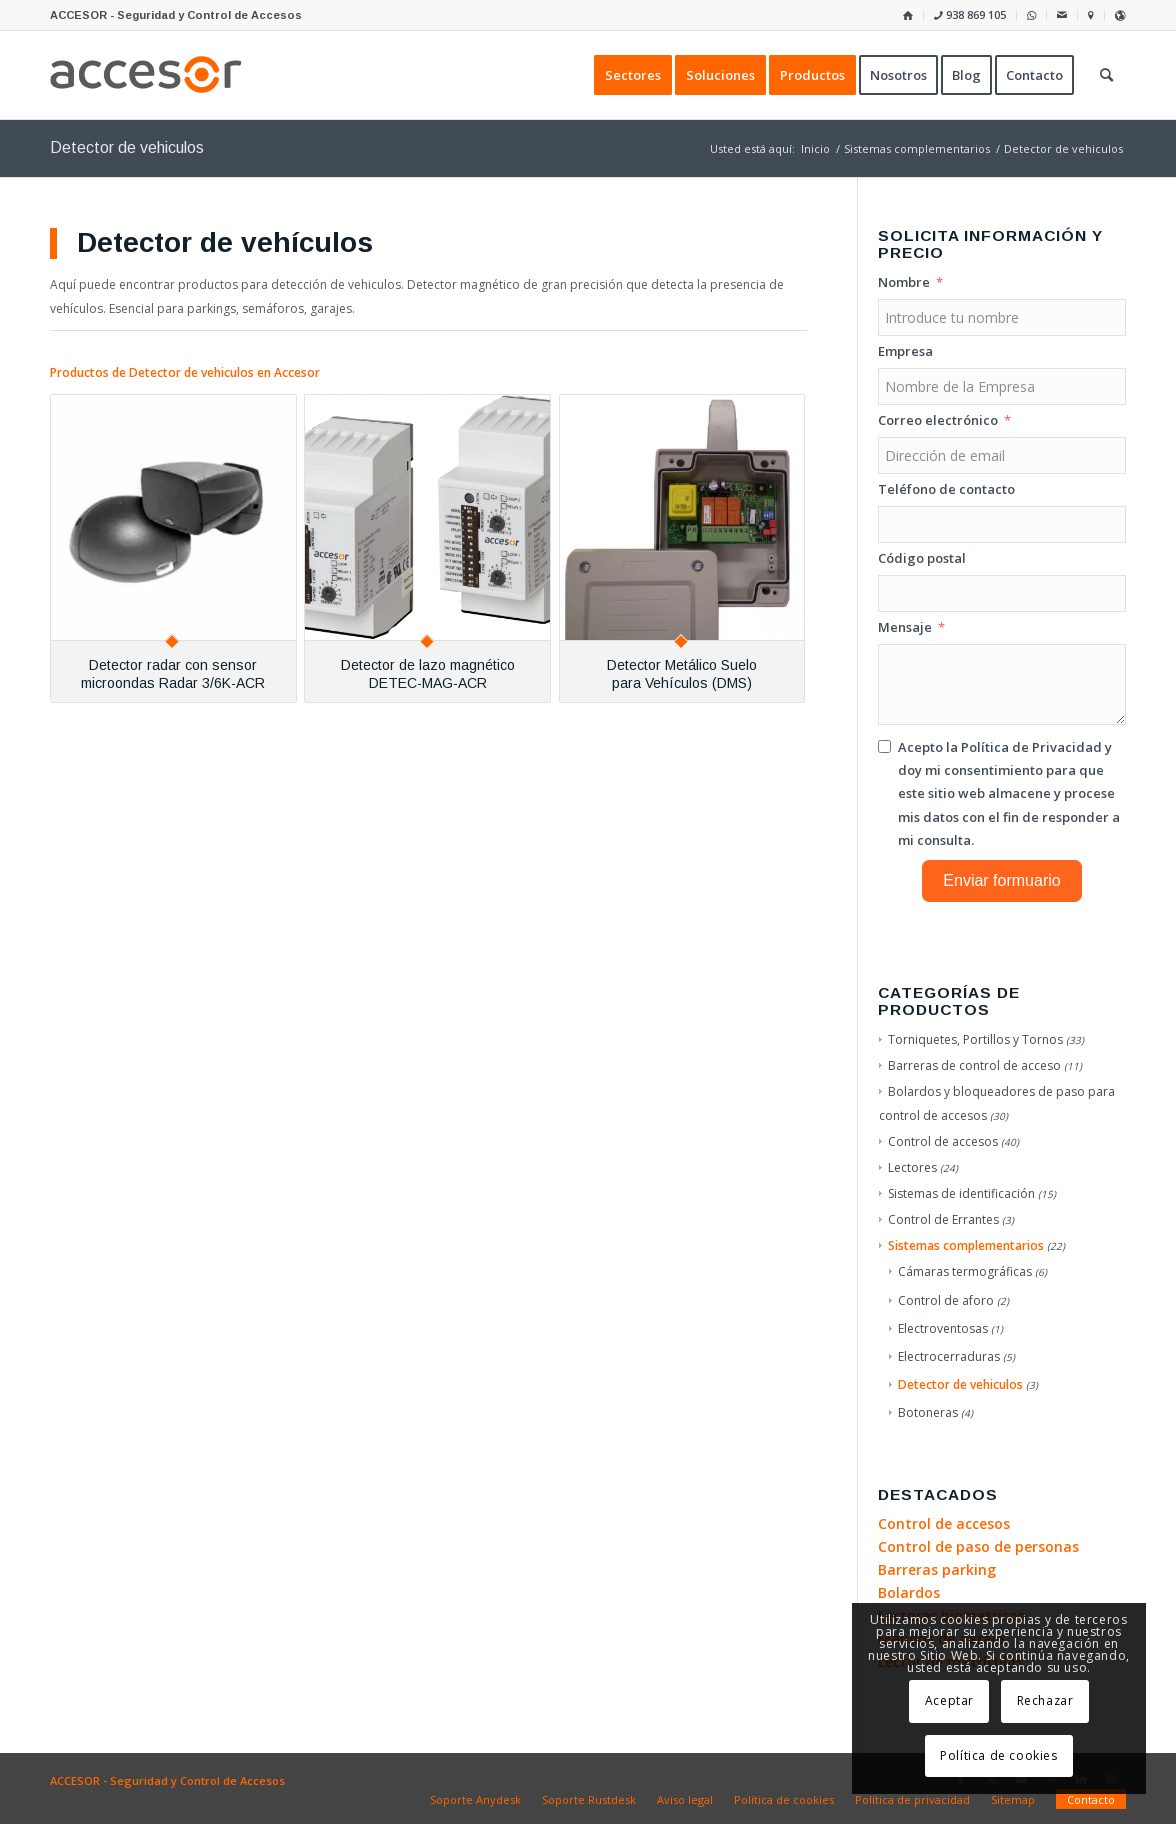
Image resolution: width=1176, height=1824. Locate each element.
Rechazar (1045, 1700)
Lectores (912, 1167)
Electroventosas (943, 1328)
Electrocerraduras (949, 1356)
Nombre (904, 282)
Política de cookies (998, 1755)
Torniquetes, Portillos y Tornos (975, 1039)
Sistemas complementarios (966, 1245)
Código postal (922, 558)
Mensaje (905, 627)
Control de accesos (943, 1141)
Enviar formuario (1001, 880)
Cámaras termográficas (965, 1271)
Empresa (905, 351)
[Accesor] (146, 75)
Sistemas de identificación (961, 1193)
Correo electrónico (938, 420)
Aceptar (949, 1700)
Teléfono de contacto (946, 489)
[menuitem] (908, 15)
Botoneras (928, 1412)
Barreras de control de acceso (974, 1065)
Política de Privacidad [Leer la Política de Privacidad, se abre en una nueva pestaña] (1031, 747)
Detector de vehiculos (960, 1384)
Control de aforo (946, 1300)
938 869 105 (970, 14)
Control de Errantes (943, 1219)
